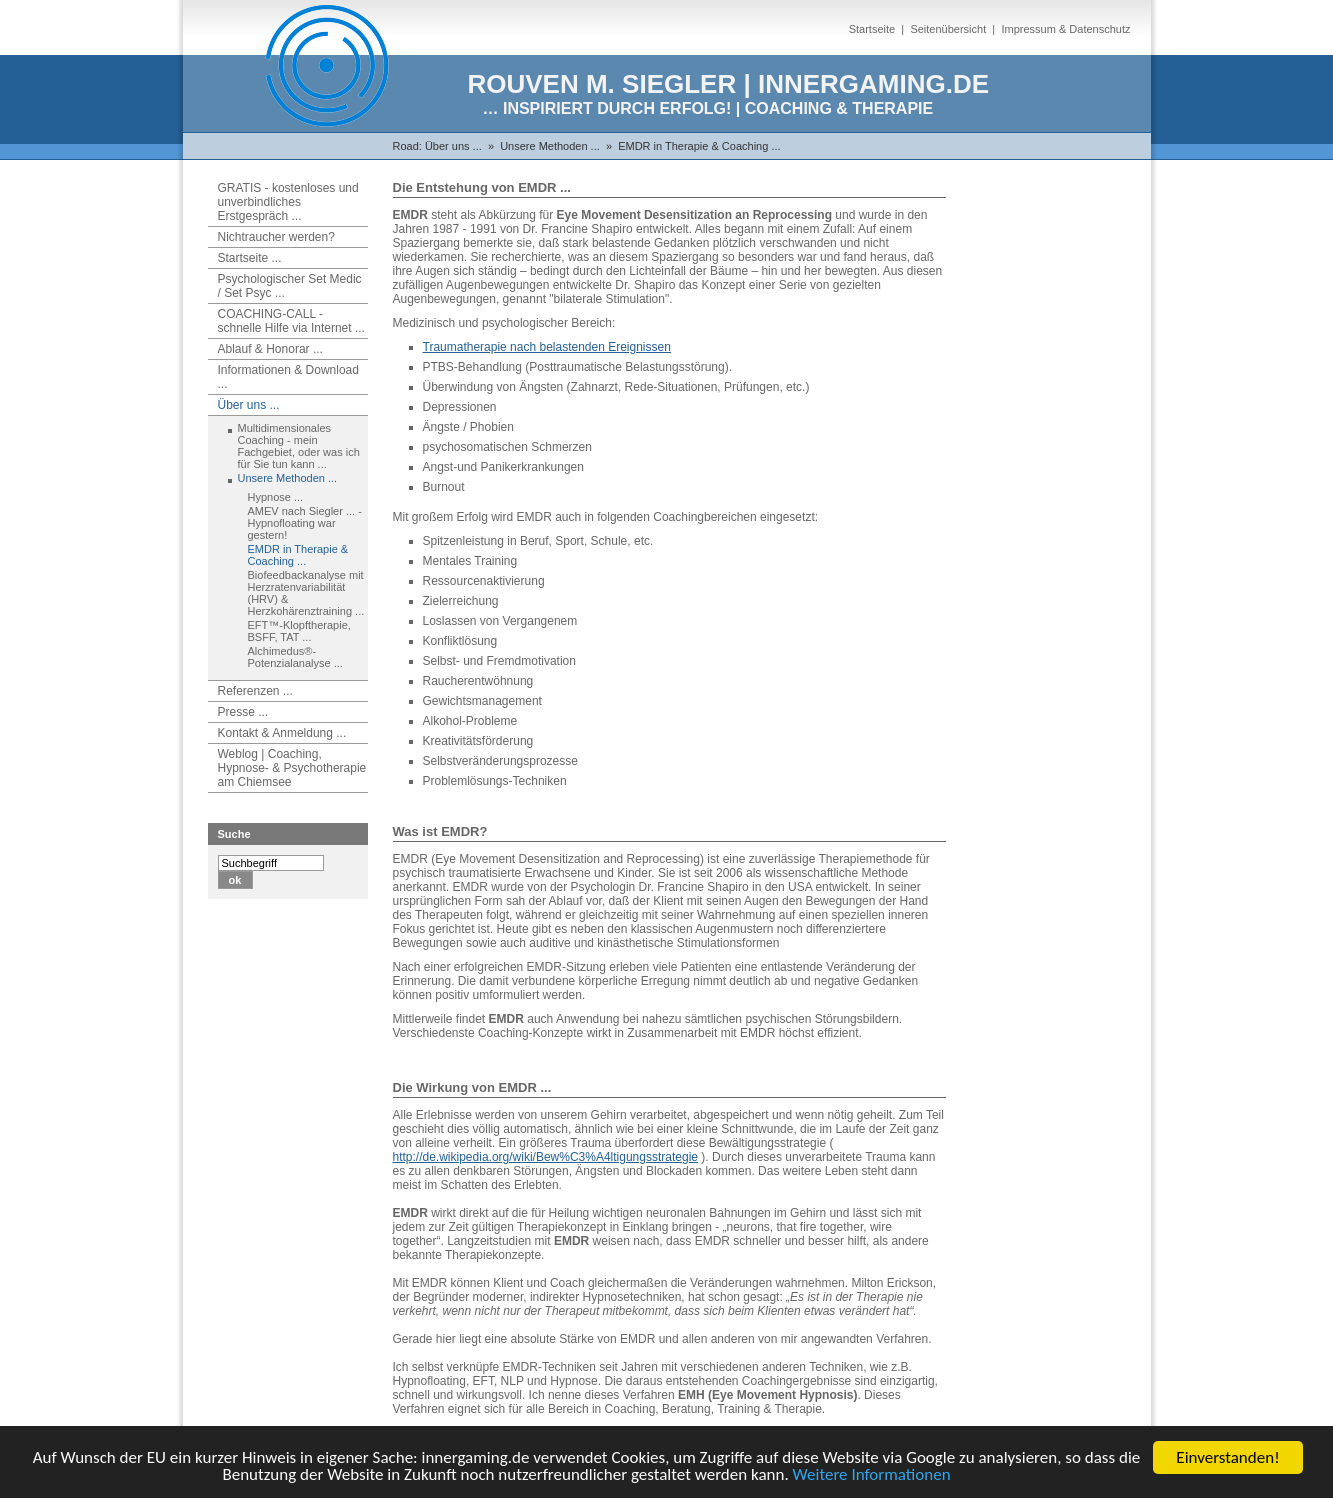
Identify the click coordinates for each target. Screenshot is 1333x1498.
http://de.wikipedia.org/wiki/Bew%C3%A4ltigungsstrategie (546, 1157)
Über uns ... (453, 146)
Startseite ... (250, 258)
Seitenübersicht (948, 29)
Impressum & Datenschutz (1066, 29)
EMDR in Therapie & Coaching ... (699, 146)
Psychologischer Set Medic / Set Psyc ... (290, 286)
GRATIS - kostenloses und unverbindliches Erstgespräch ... (288, 202)
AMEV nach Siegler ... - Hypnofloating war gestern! (305, 523)
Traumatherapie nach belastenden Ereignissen (547, 347)
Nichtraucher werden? (276, 237)
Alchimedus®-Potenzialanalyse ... (295, 657)
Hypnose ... (276, 497)
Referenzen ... (255, 691)
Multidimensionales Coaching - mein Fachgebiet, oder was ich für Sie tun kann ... (299, 446)
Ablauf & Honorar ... (270, 349)
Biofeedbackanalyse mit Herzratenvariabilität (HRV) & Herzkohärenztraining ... (306, 593)
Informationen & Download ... (288, 377)
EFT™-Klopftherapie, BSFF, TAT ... (299, 631)
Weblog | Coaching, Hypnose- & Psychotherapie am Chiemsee (292, 768)
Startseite (872, 29)
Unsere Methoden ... (550, 146)
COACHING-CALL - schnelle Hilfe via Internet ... (291, 321)
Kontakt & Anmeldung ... (282, 733)
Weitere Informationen (872, 1475)
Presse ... (243, 712)
